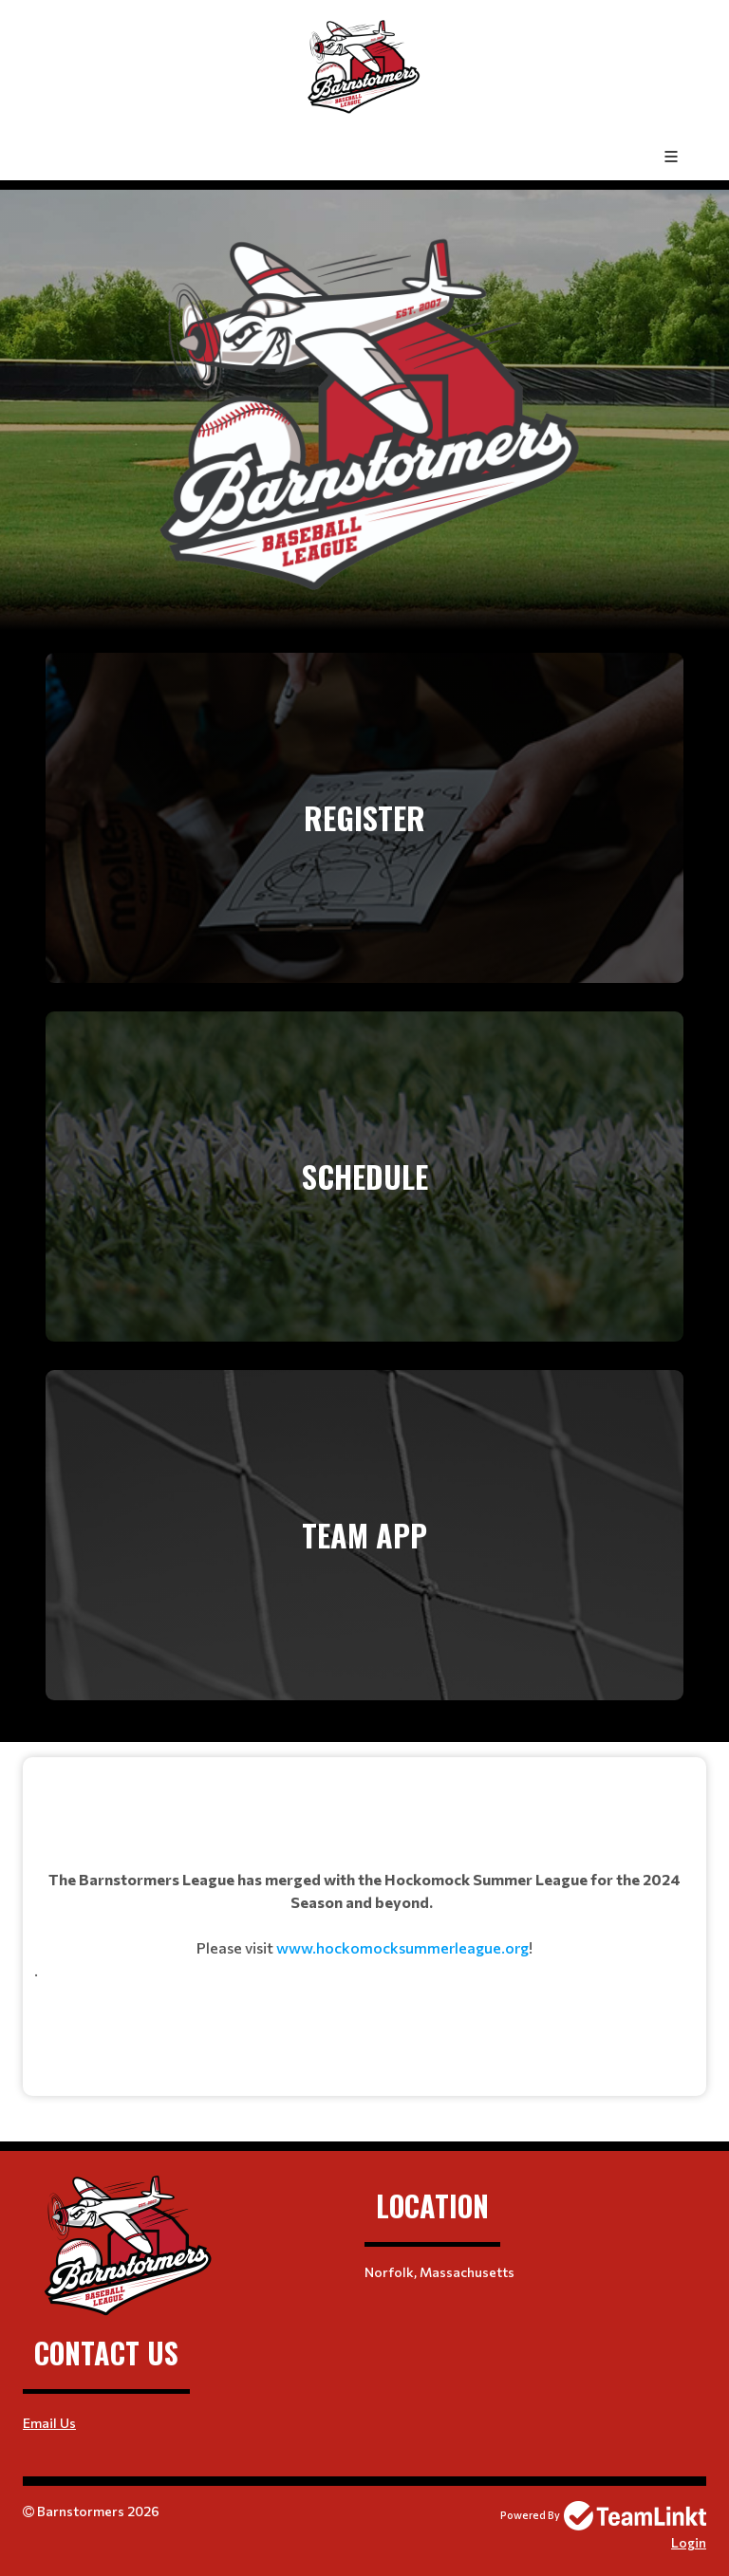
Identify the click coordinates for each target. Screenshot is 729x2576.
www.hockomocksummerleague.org (402, 1947)
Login (688, 2542)
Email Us (49, 2423)
